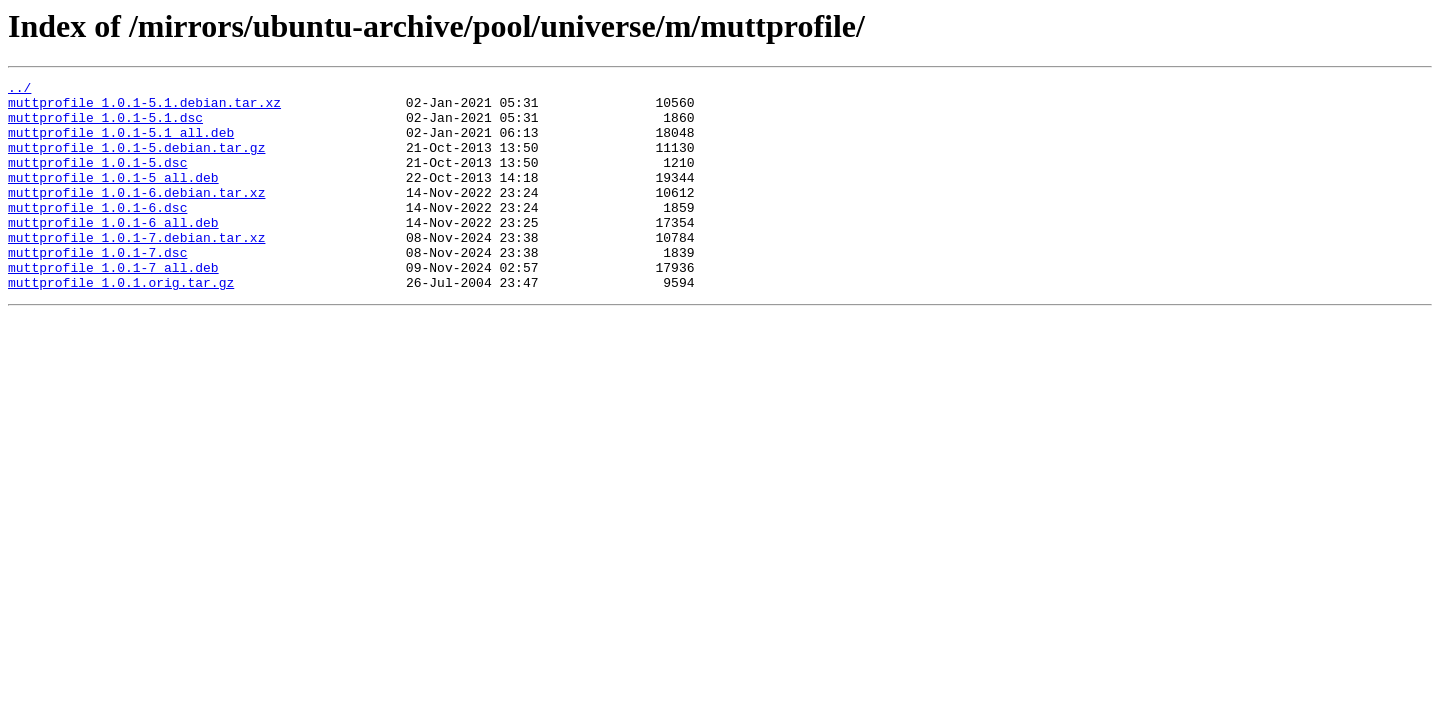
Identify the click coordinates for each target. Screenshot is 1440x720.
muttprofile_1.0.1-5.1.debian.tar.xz (144, 108)
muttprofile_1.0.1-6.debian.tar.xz (136, 216)
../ (19, 90)
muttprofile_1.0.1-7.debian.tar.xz (136, 270)
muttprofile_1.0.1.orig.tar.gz (121, 324)
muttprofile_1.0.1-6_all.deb (113, 252)
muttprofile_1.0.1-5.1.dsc (105, 126)
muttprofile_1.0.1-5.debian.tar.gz (136, 162)
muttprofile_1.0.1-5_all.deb (113, 198)
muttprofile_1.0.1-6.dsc (97, 234)
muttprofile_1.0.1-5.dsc (97, 180)
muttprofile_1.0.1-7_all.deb (113, 306)
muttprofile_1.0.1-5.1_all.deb (121, 144)
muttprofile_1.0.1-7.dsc (97, 288)
